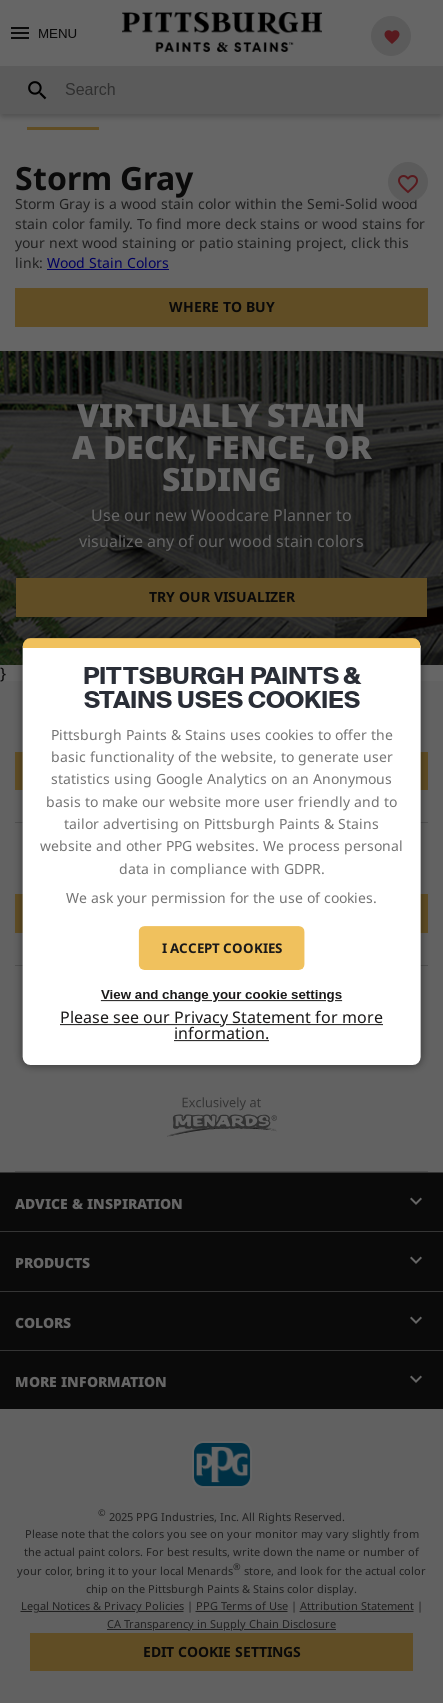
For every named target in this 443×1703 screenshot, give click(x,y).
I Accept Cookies (222, 948)
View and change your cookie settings (221, 994)
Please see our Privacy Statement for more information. (221, 1025)
